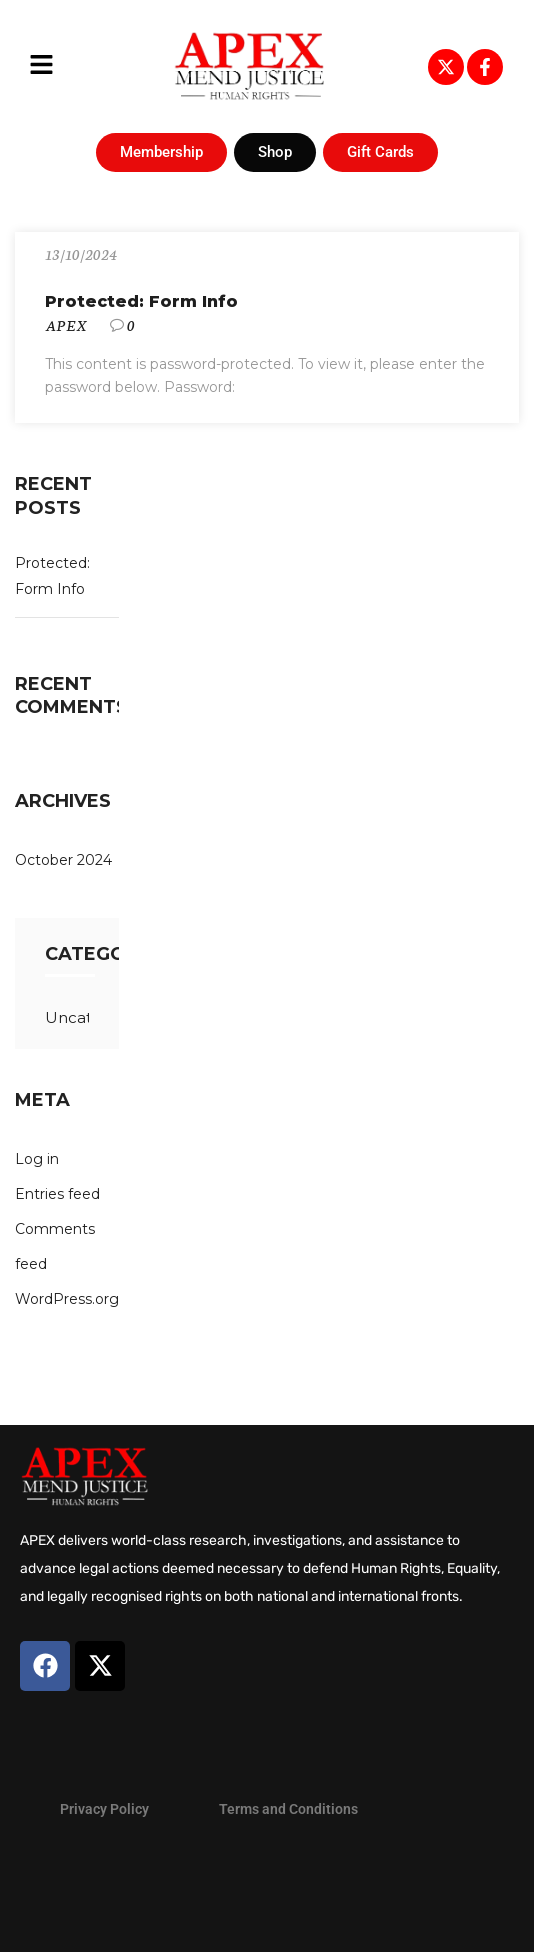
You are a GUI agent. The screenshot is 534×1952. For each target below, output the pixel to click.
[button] (41, 66)
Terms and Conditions (288, 1809)
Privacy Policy (104, 1809)
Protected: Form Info (141, 301)
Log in (37, 1159)
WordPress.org (67, 1299)
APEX (66, 325)
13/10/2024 (81, 254)
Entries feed (57, 1194)
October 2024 (63, 860)
